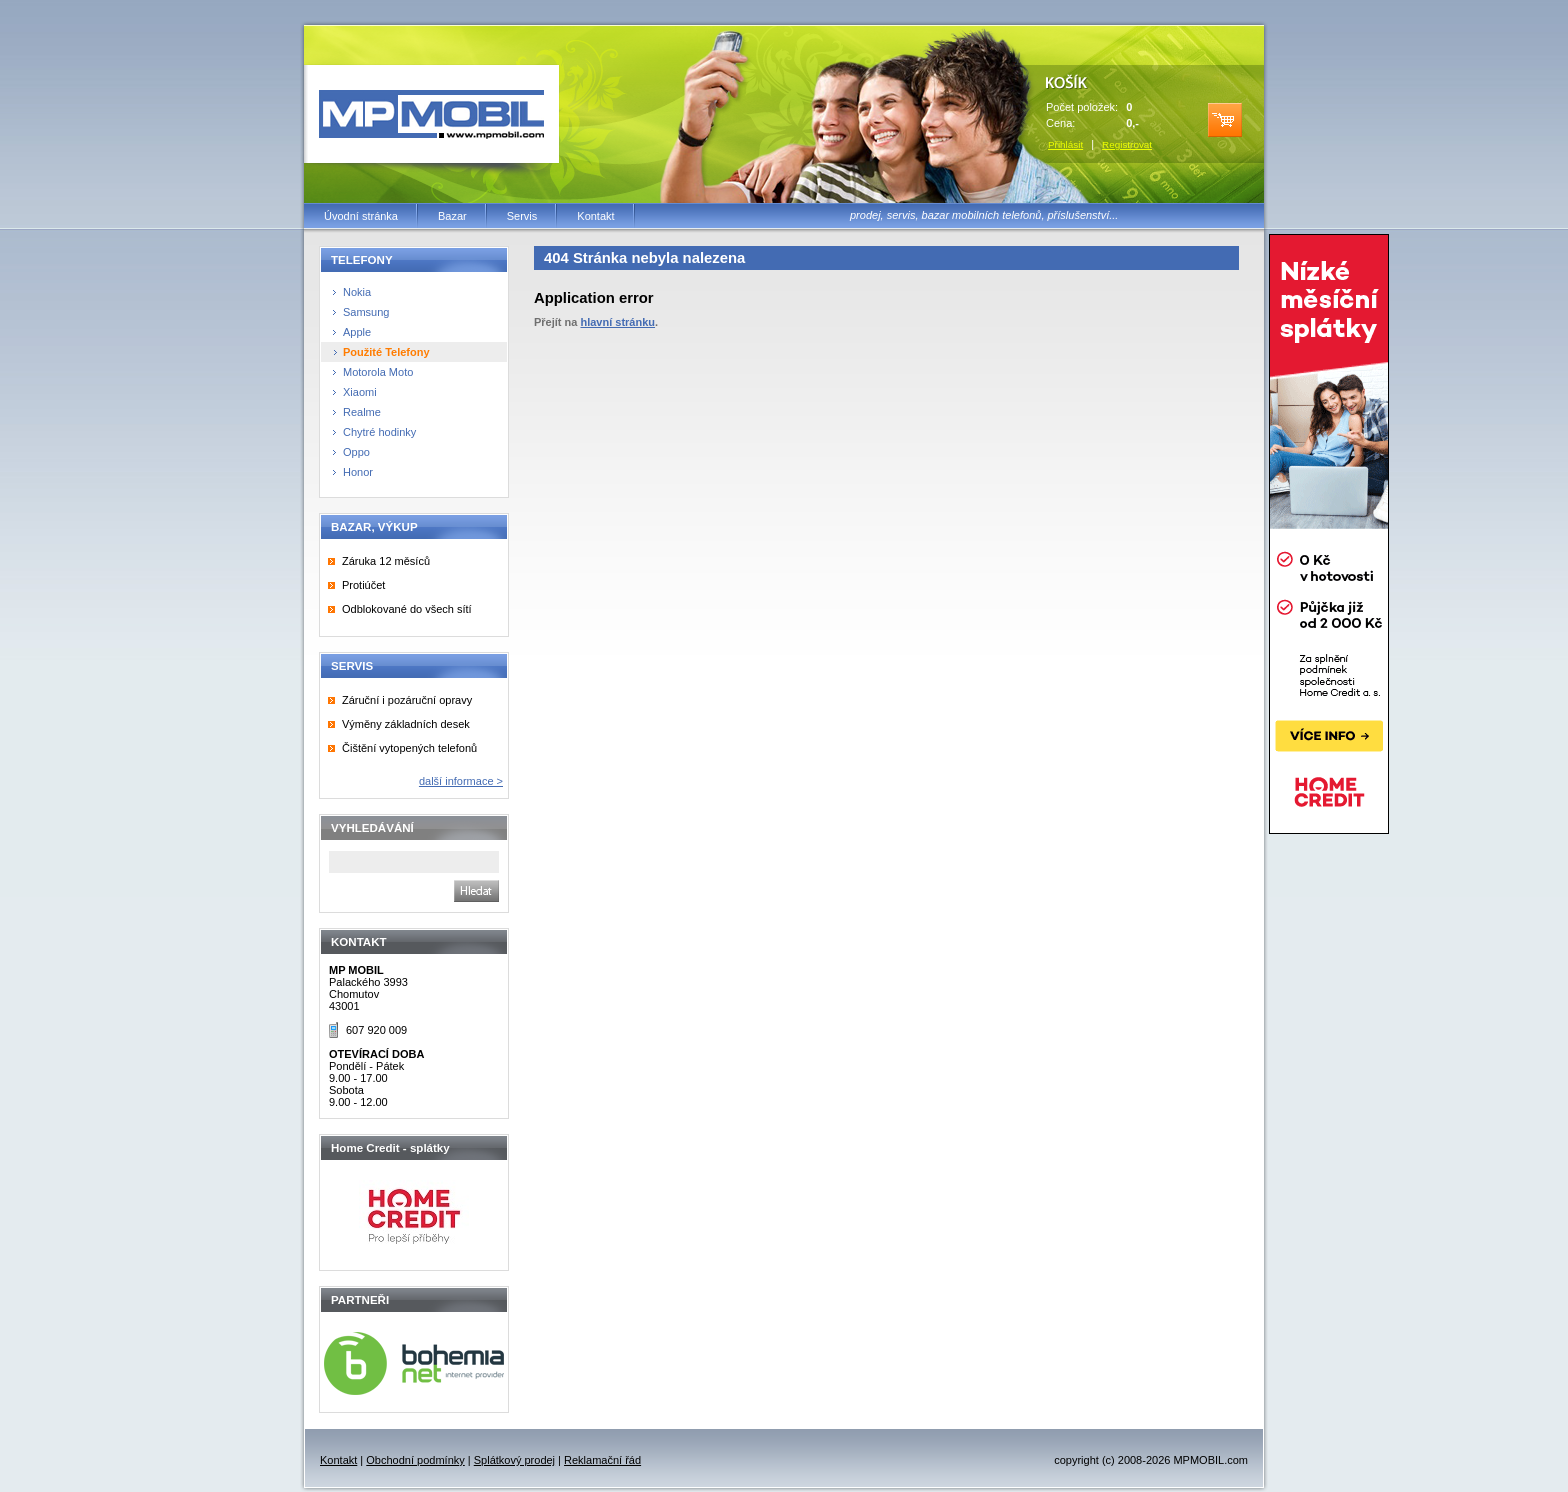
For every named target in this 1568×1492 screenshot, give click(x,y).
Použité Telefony (386, 352)
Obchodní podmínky (415, 1460)
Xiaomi (360, 392)
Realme (362, 412)
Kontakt (595, 216)
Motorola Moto (378, 372)
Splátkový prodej (514, 1460)
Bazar (452, 216)
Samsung (366, 312)
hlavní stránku (617, 322)
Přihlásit (1065, 144)
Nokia (357, 292)
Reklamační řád (602, 1460)
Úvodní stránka (361, 216)
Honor (358, 472)
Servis (522, 216)
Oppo (356, 452)
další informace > (461, 781)
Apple (357, 332)
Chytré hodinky (379, 432)
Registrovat (1127, 144)
